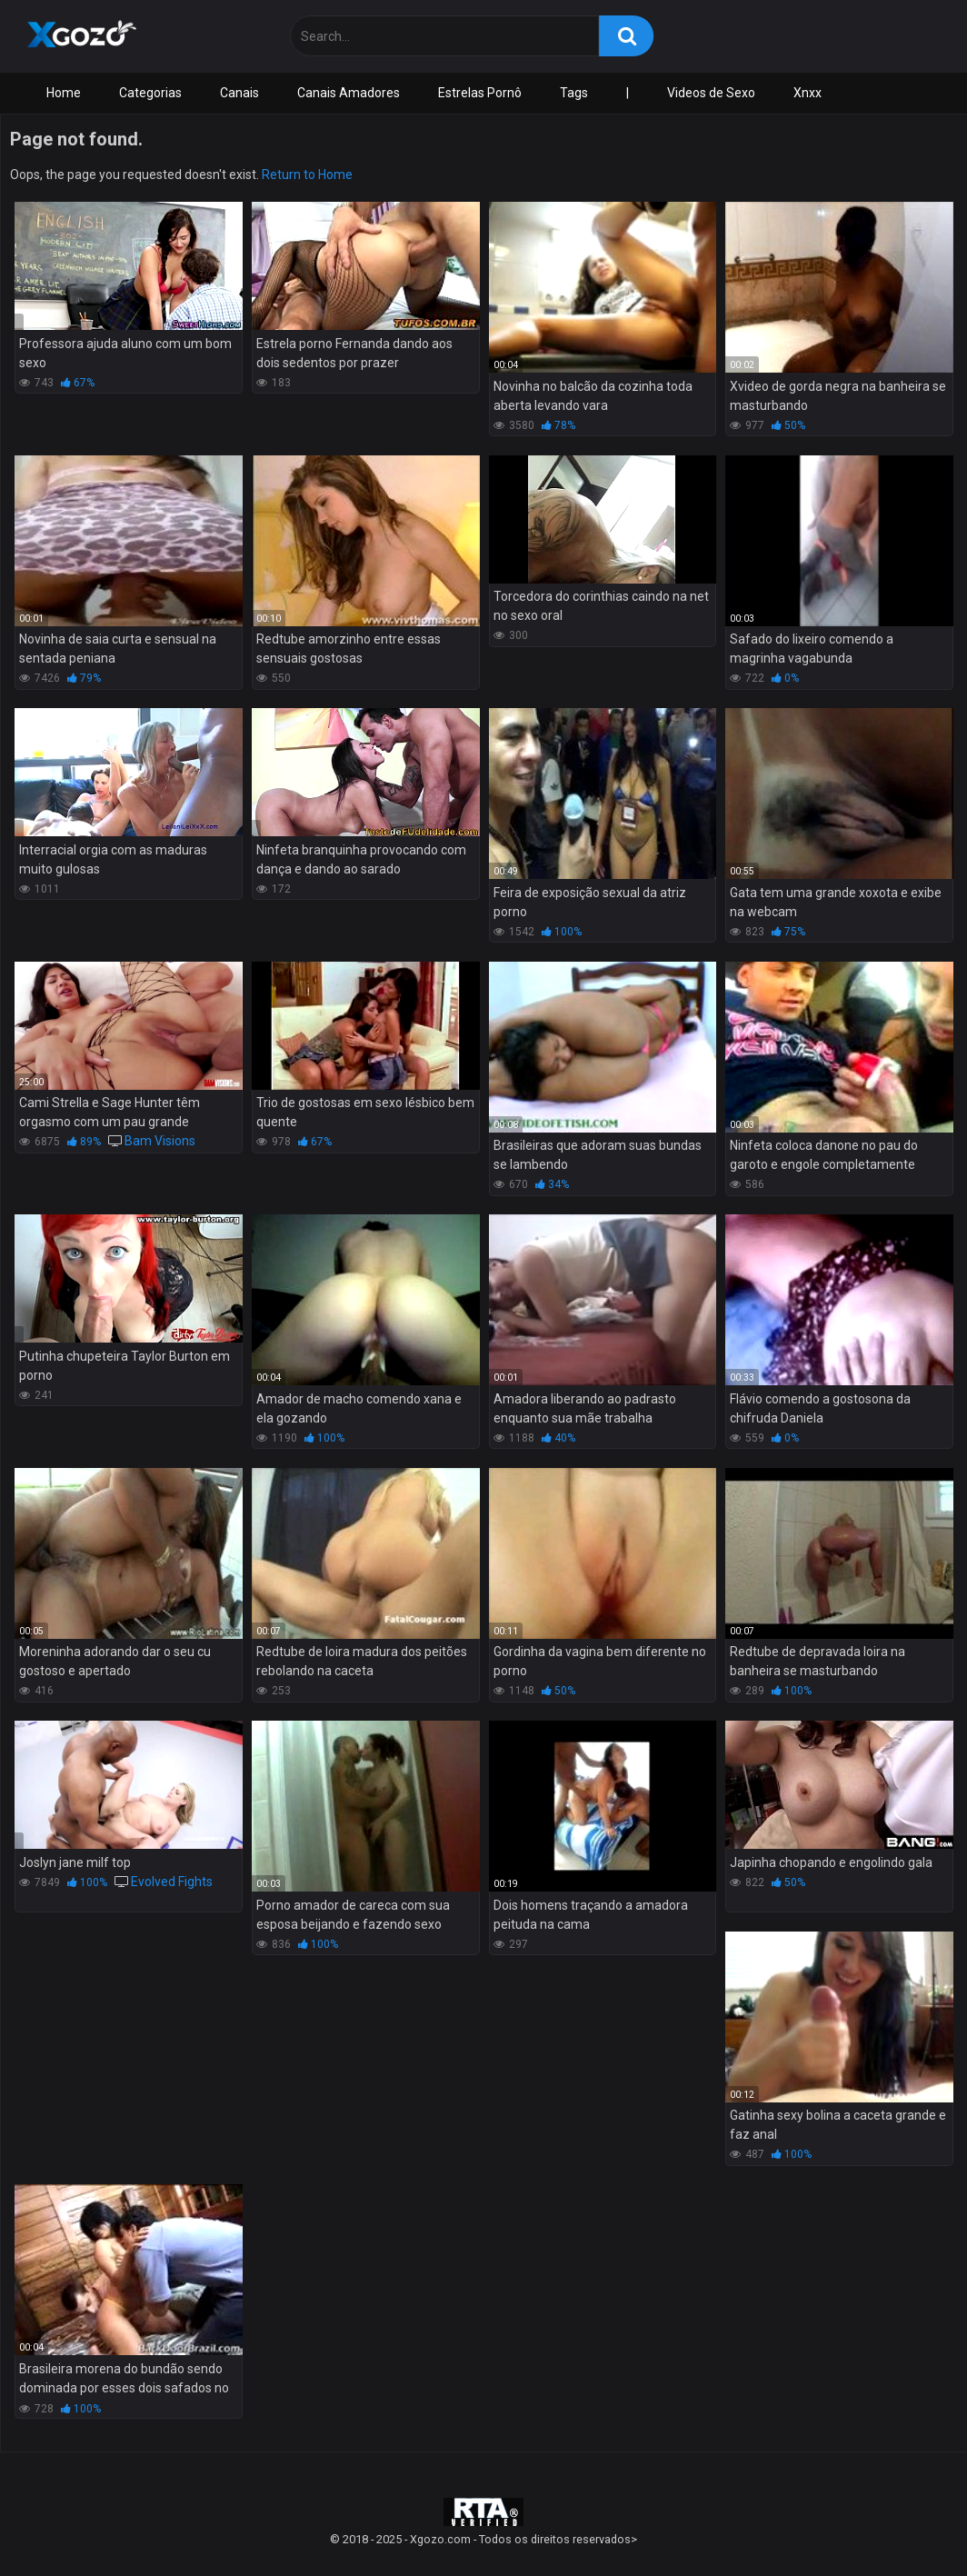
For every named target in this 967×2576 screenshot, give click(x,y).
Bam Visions (160, 1140)
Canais (239, 92)
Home (63, 92)
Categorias (150, 92)
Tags (574, 92)
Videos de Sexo (711, 92)
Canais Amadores (348, 92)
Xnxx (807, 92)
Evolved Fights (172, 1881)
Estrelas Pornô (480, 92)
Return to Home (307, 174)
